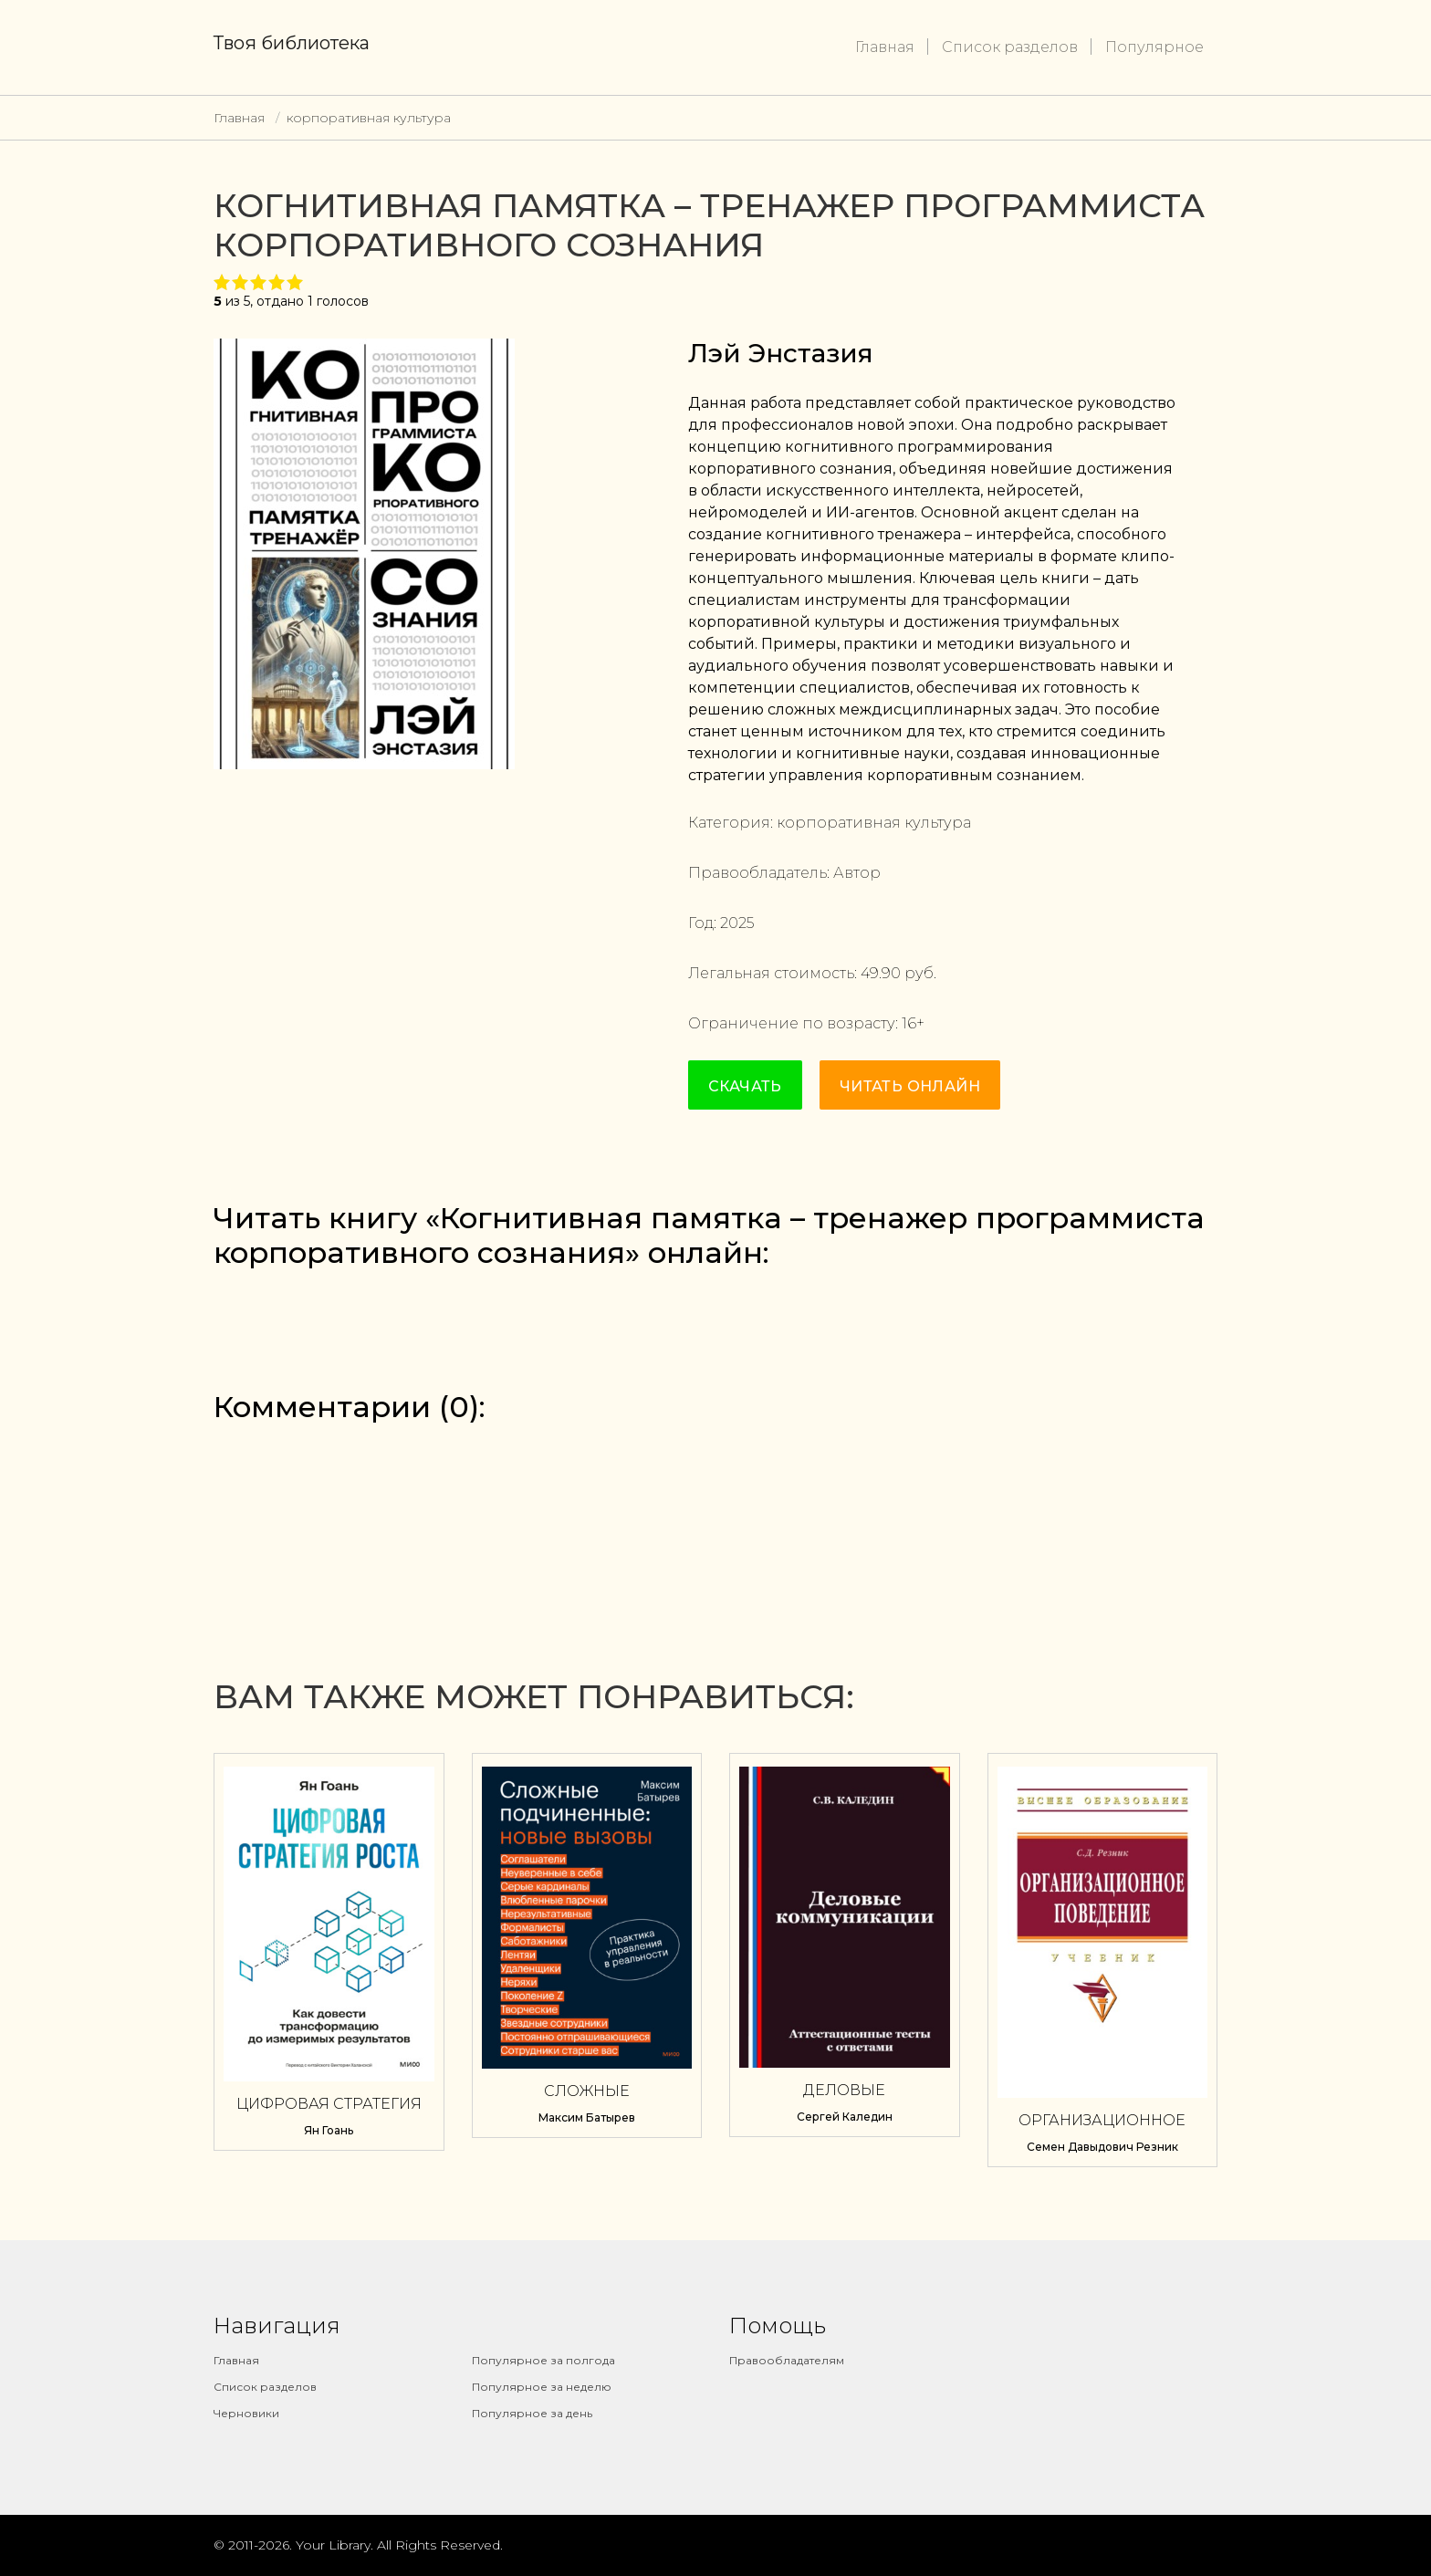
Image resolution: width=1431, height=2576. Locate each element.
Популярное (1154, 47)
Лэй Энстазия (780, 353)
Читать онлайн (910, 1086)
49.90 (881, 973)
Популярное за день (532, 2413)
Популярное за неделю (541, 2386)
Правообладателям (786, 2360)
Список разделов (1010, 47)
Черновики (246, 2413)
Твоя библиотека (292, 43)
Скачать (745, 1086)
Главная (884, 47)
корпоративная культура (369, 118)
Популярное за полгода (543, 2360)
